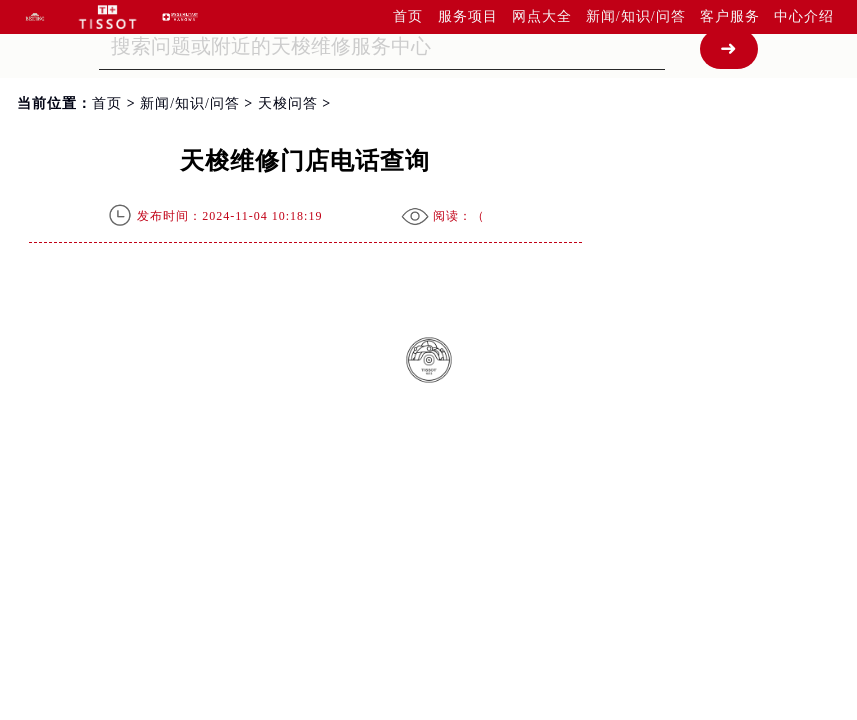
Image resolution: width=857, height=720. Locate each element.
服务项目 (468, 16)
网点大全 (542, 16)
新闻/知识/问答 (636, 16)
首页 (408, 16)
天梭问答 (288, 103)
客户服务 (730, 16)
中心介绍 (804, 16)
